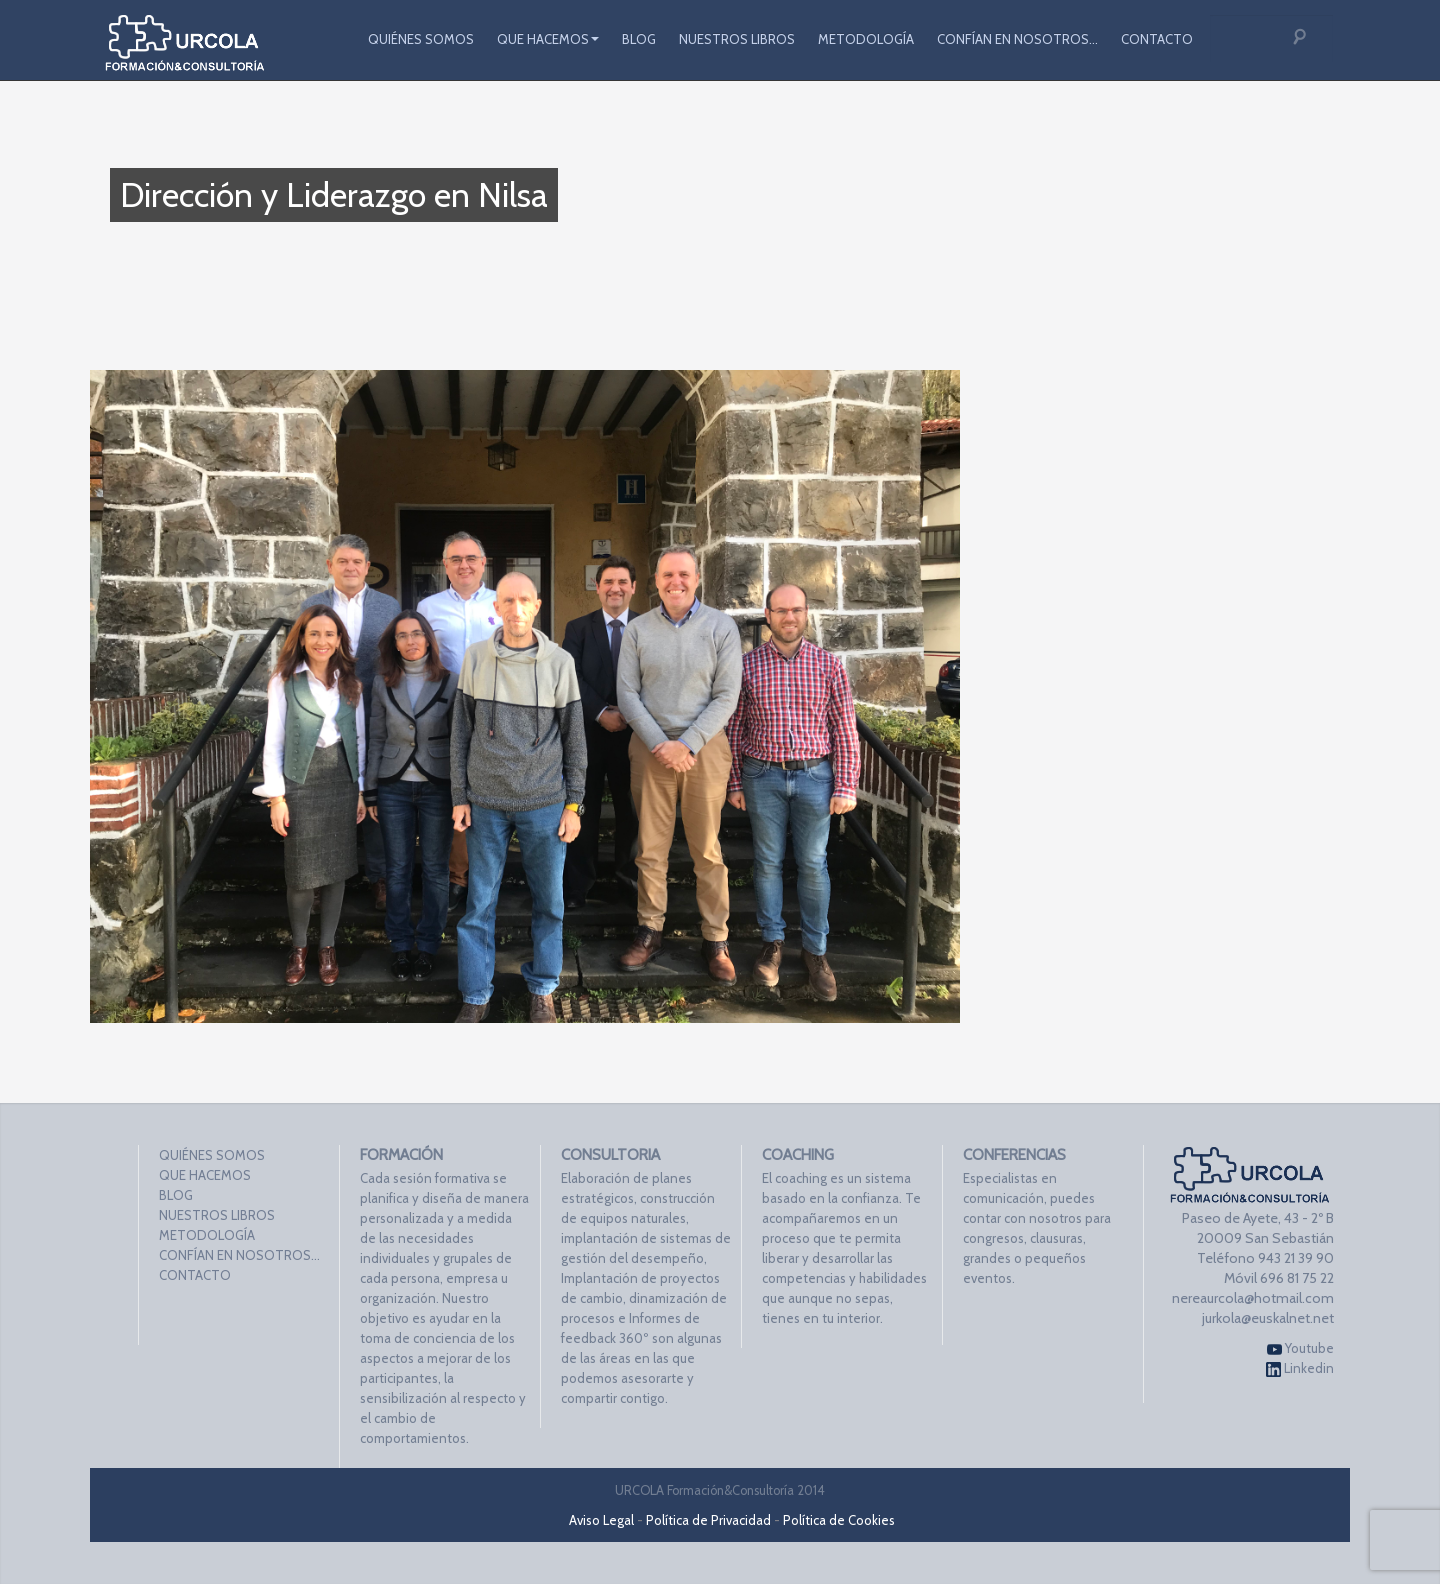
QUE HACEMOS (548, 39)
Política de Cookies (839, 1520)
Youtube (1300, 1348)
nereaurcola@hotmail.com (1253, 1298)
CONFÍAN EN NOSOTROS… (1017, 39)
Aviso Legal (601, 1520)
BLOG (639, 39)
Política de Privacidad (708, 1520)
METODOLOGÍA (866, 39)
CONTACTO (1157, 39)
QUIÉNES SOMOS (421, 39)
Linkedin (1300, 1368)
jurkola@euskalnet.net (1268, 1318)
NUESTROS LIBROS (737, 39)
